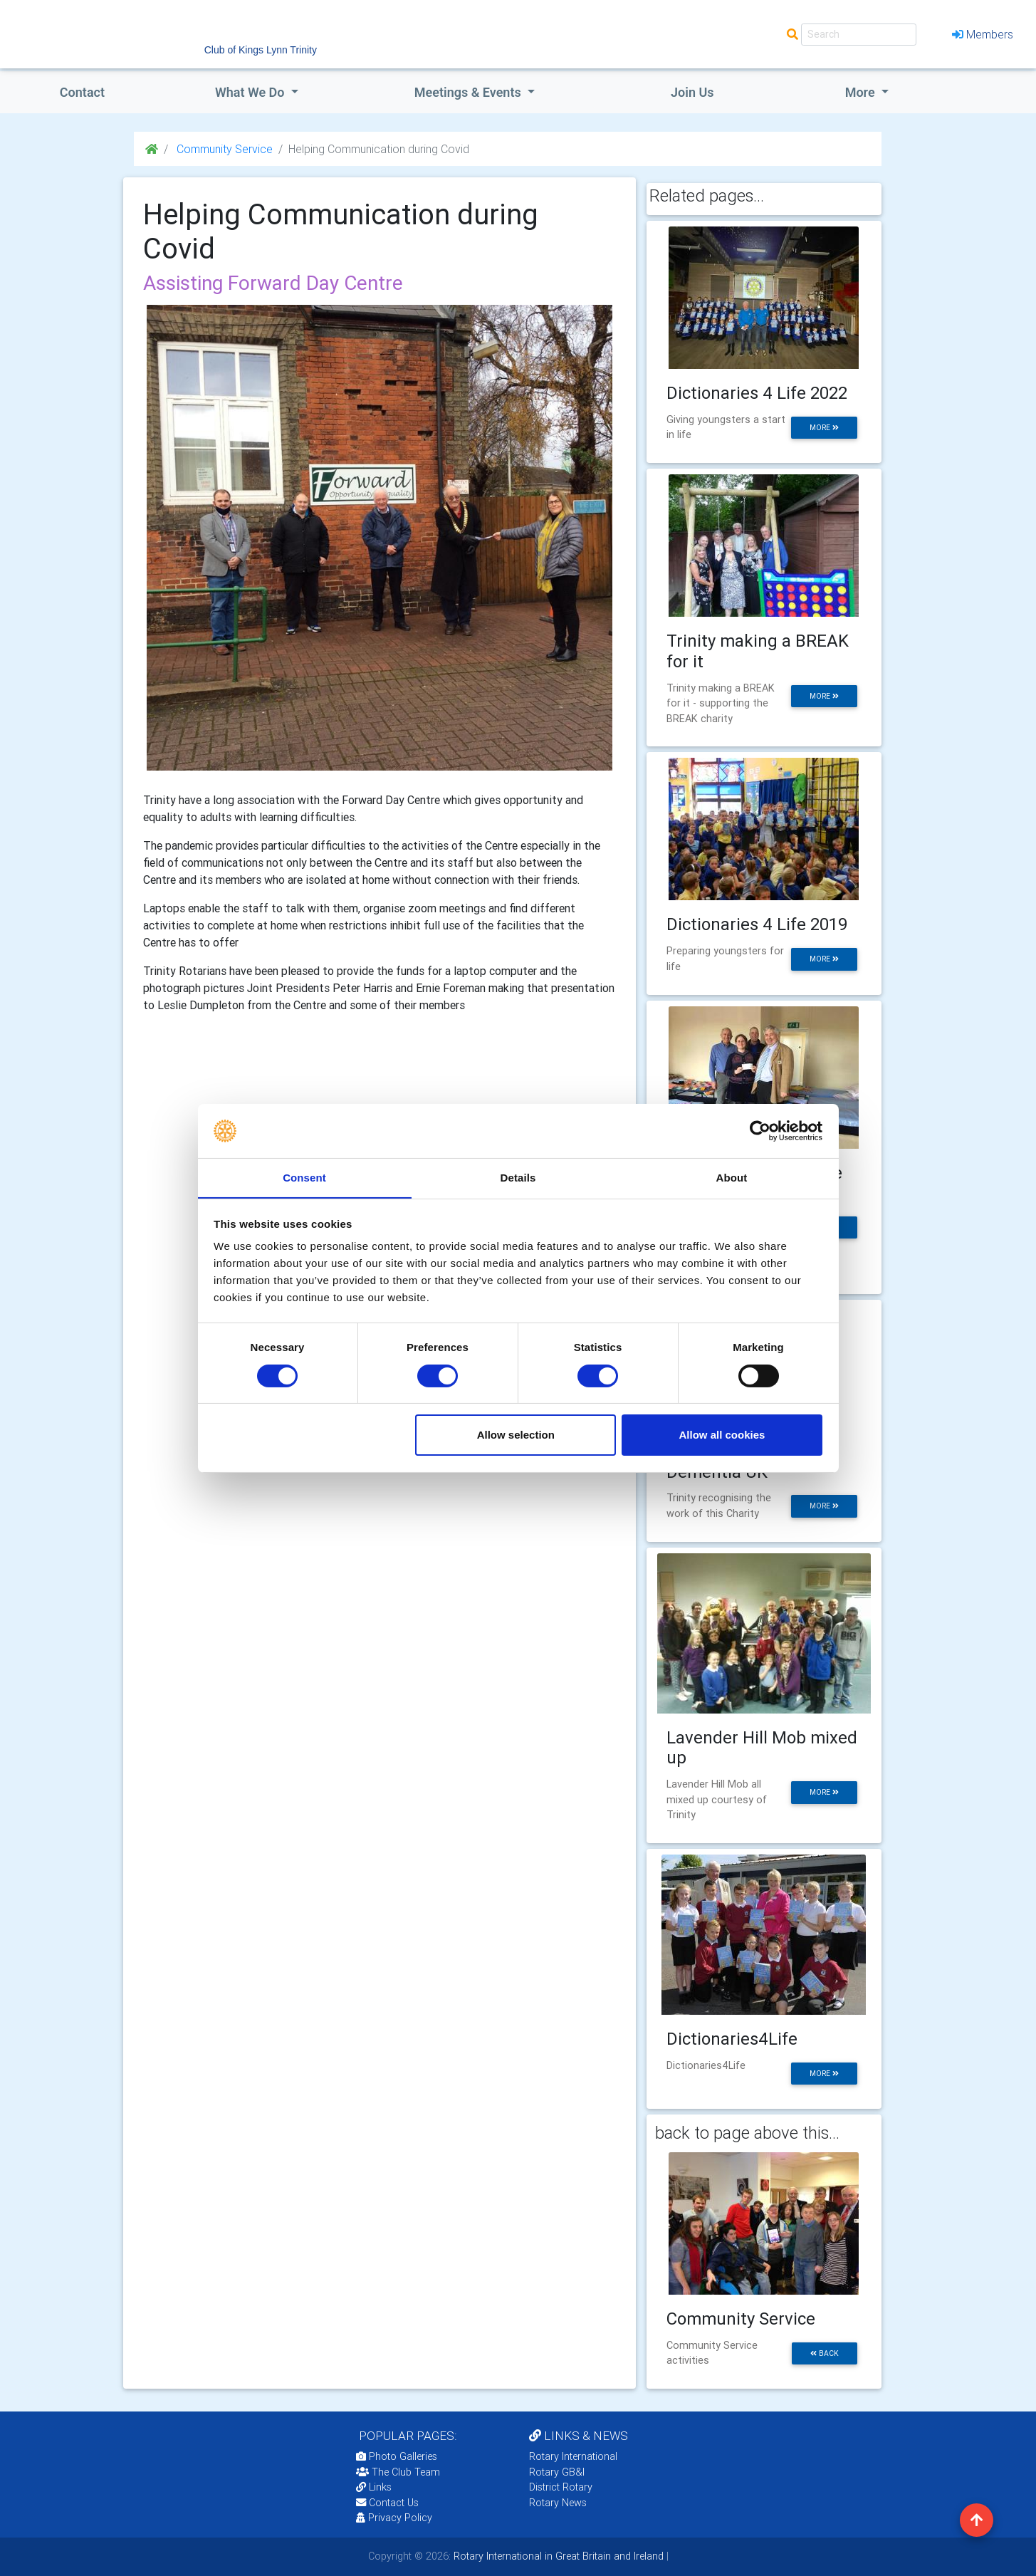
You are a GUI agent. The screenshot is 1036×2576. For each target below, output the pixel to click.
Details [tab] (518, 1178)
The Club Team (398, 2472)
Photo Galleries (396, 2456)
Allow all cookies (722, 1435)
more (824, 427)
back (824, 2353)
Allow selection (516, 1435)
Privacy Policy (394, 2517)
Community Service (223, 149)
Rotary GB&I (557, 2472)
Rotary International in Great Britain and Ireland (557, 2556)
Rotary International (573, 2456)
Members (982, 34)
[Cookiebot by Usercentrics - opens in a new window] (760, 1130)
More (861, 92)
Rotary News (558, 2502)
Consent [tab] (304, 1178)
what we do (251, 92)
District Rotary (560, 2487)
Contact (82, 92)
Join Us (692, 92)
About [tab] (732, 1178)
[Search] (858, 35)
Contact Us (387, 2502)
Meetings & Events (469, 92)
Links (374, 2487)
